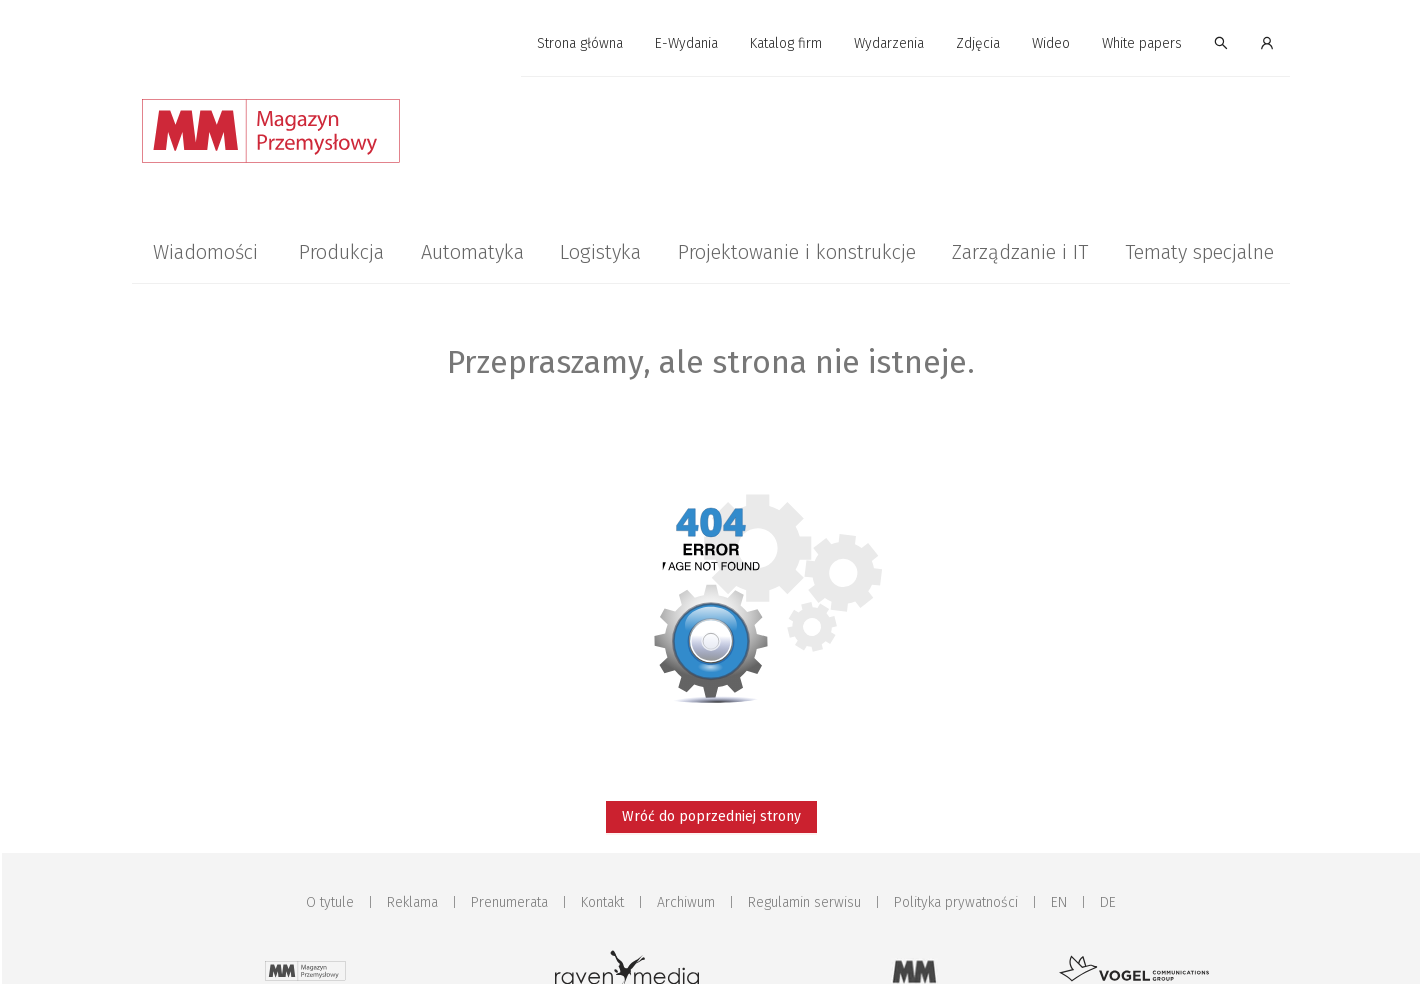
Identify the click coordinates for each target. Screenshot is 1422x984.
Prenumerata (509, 902)
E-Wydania (686, 43)
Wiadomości (205, 252)
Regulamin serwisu (804, 902)
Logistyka (600, 252)
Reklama (412, 902)
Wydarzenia (889, 43)
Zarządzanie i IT (1020, 252)
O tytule (330, 902)
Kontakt (602, 902)
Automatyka (472, 252)
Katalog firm (786, 43)
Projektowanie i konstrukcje (797, 252)
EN (1059, 902)
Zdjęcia (978, 43)
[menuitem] (580, 44)
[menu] (711, 44)
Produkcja (341, 252)
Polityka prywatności (956, 902)
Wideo (1051, 43)
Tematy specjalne (1199, 252)
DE (1108, 902)
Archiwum (686, 902)
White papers (1142, 43)
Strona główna (580, 43)
